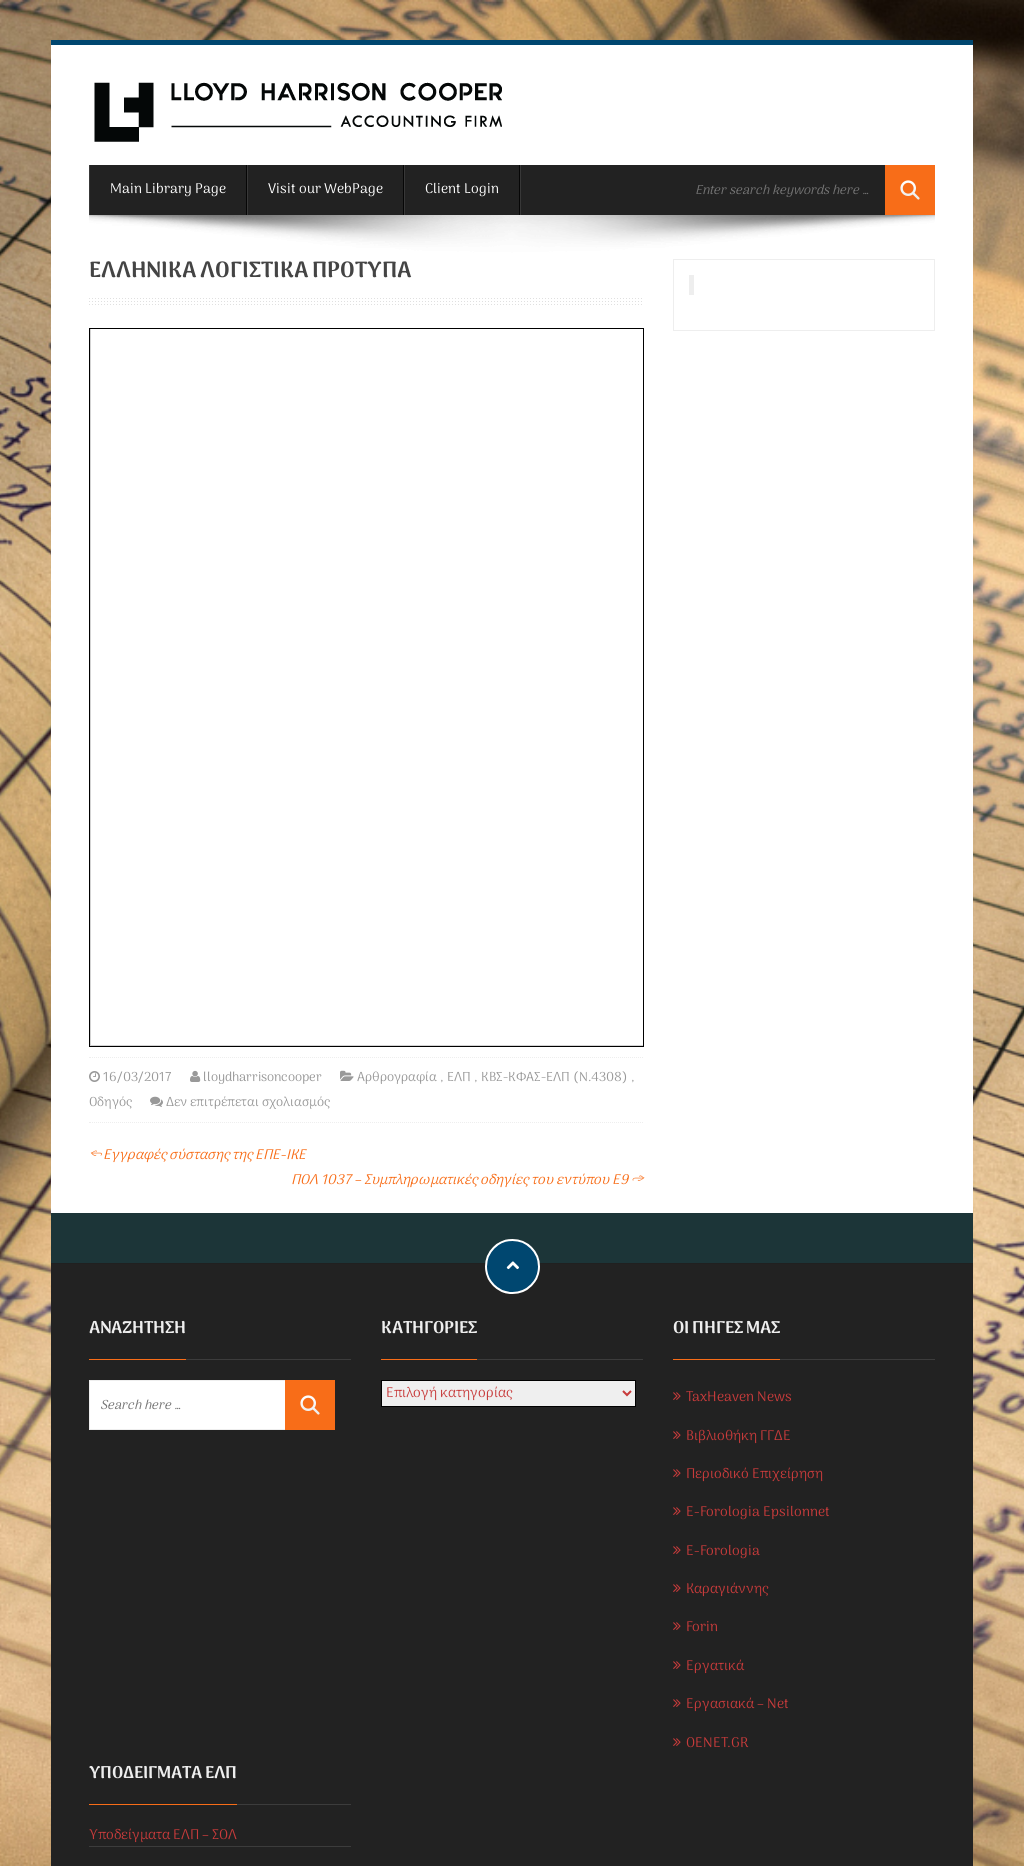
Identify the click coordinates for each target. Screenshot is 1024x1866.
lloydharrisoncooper (262, 1077)
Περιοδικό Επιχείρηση (754, 1474)
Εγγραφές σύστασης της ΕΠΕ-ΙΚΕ (197, 1155)
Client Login (462, 189)
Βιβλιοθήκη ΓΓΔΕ (738, 1436)
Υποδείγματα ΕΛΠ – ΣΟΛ (163, 1835)
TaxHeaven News (739, 1397)
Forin (702, 1627)
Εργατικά (715, 1666)
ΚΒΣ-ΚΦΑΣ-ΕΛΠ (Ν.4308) (554, 1077)
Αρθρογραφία (397, 1077)
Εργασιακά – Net (737, 1704)
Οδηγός (110, 1102)
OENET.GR (717, 1743)
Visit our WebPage (325, 189)
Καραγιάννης (727, 1589)
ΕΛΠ (459, 1077)
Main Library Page (168, 189)
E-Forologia (723, 1551)
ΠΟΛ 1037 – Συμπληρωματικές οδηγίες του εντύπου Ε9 (467, 1180)
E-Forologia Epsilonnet (758, 1512)
